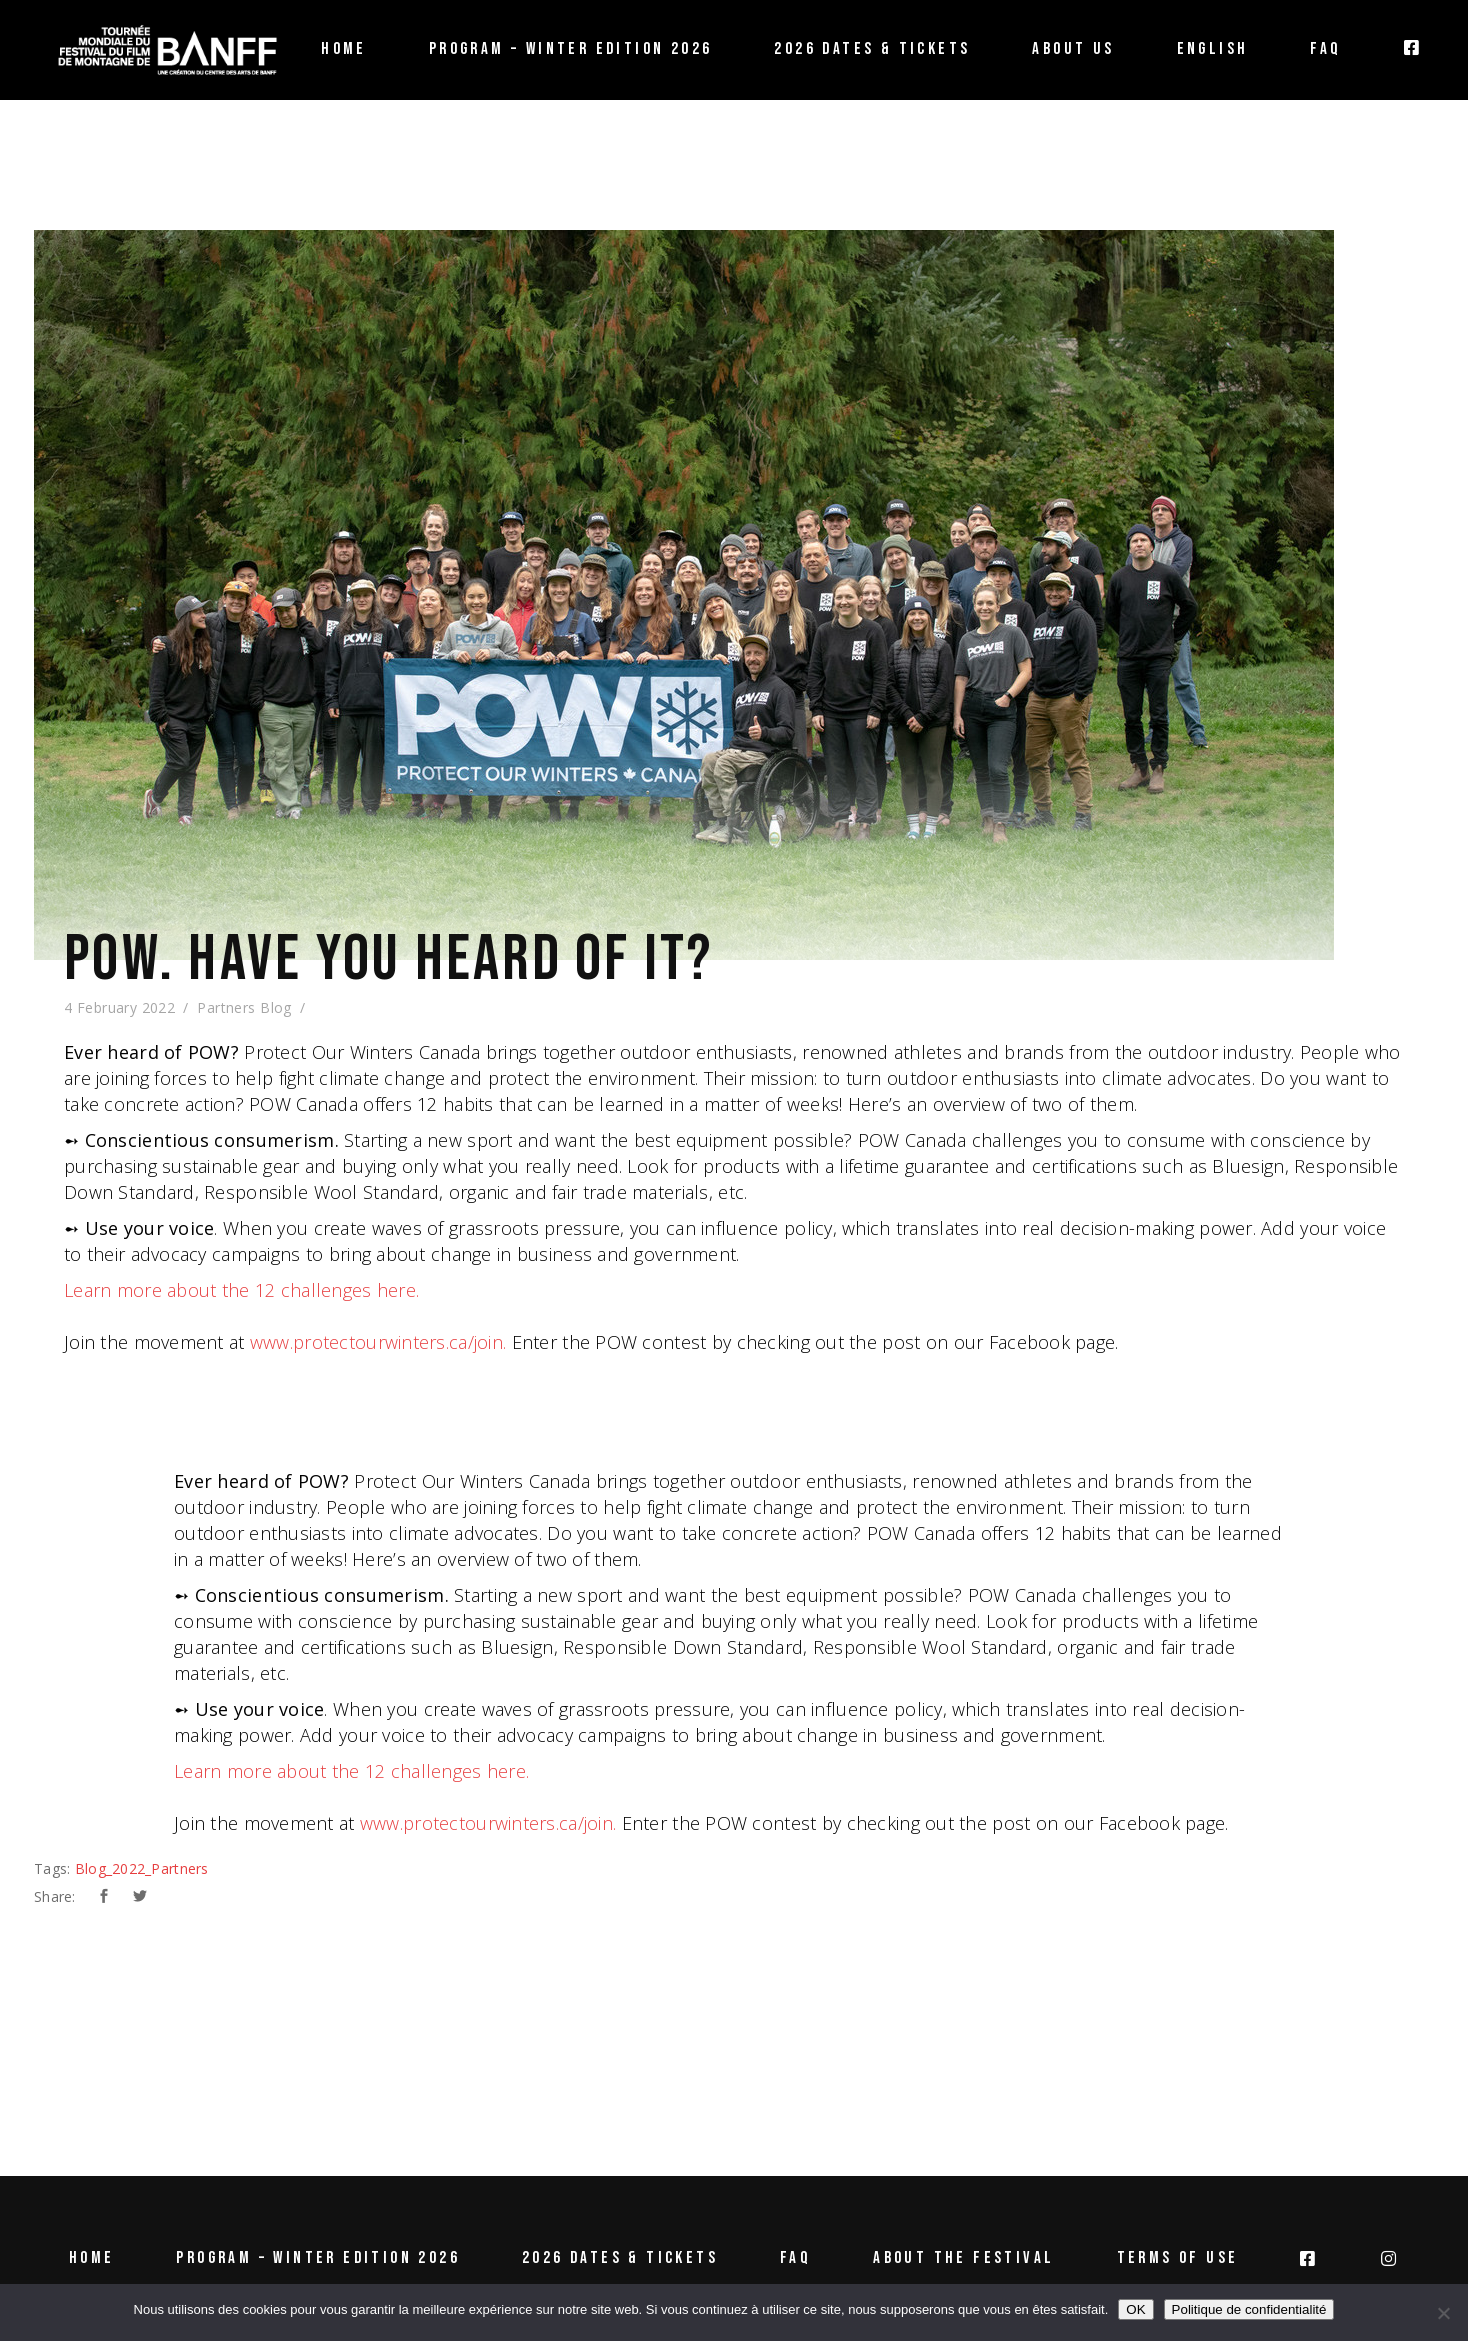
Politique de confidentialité (1249, 2309)
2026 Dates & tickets (620, 2258)
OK (1135, 2309)
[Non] (1443, 2313)
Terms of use (1178, 2258)
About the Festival (963, 2258)
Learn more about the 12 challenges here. (241, 1290)
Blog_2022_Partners (142, 1868)
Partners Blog (244, 1007)
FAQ (795, 2258)
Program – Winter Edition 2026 (318, 2258)
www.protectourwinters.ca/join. (378, 1342)
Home (92, 2258)
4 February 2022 (119, 1007)
